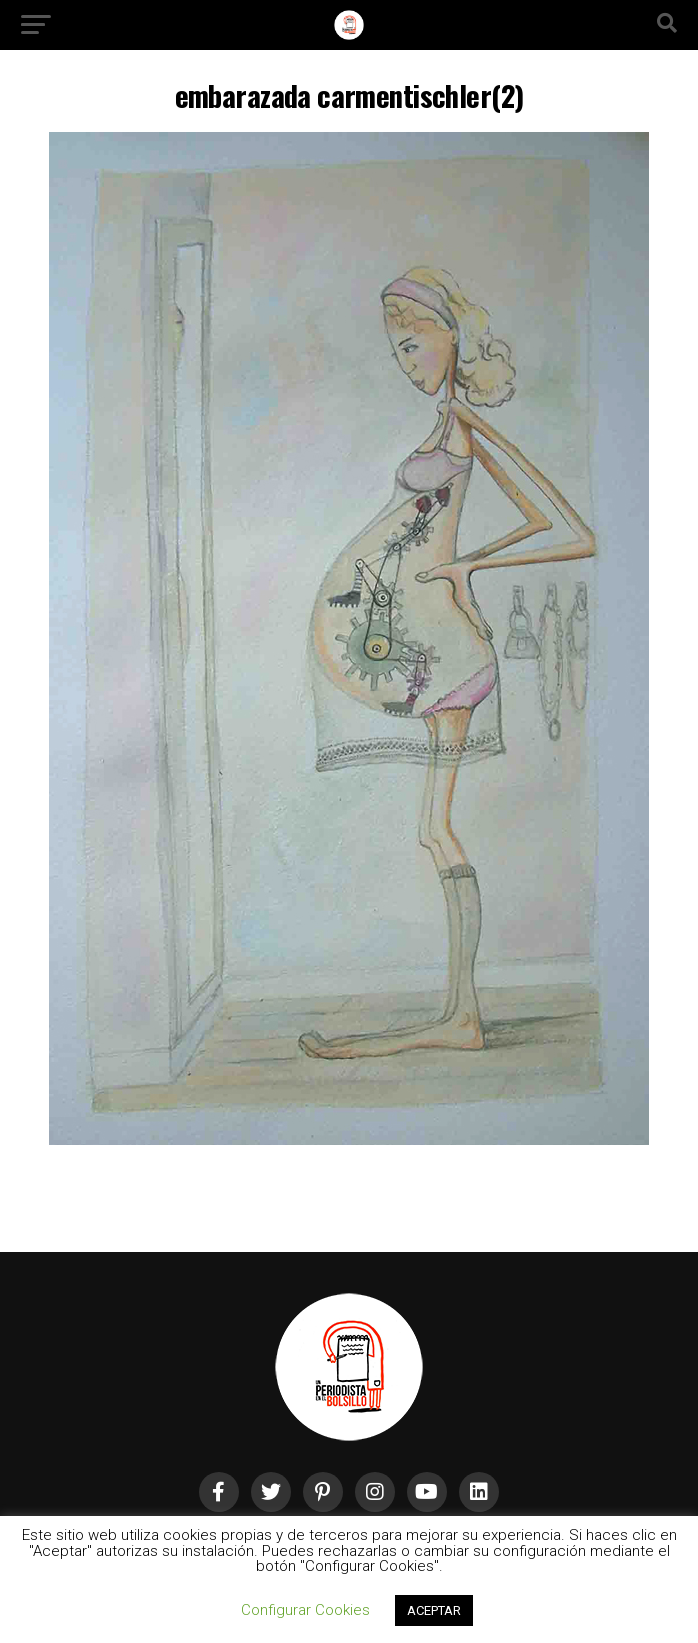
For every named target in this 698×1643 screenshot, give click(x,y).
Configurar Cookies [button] (305, 1610)
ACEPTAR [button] (434, 1610)
